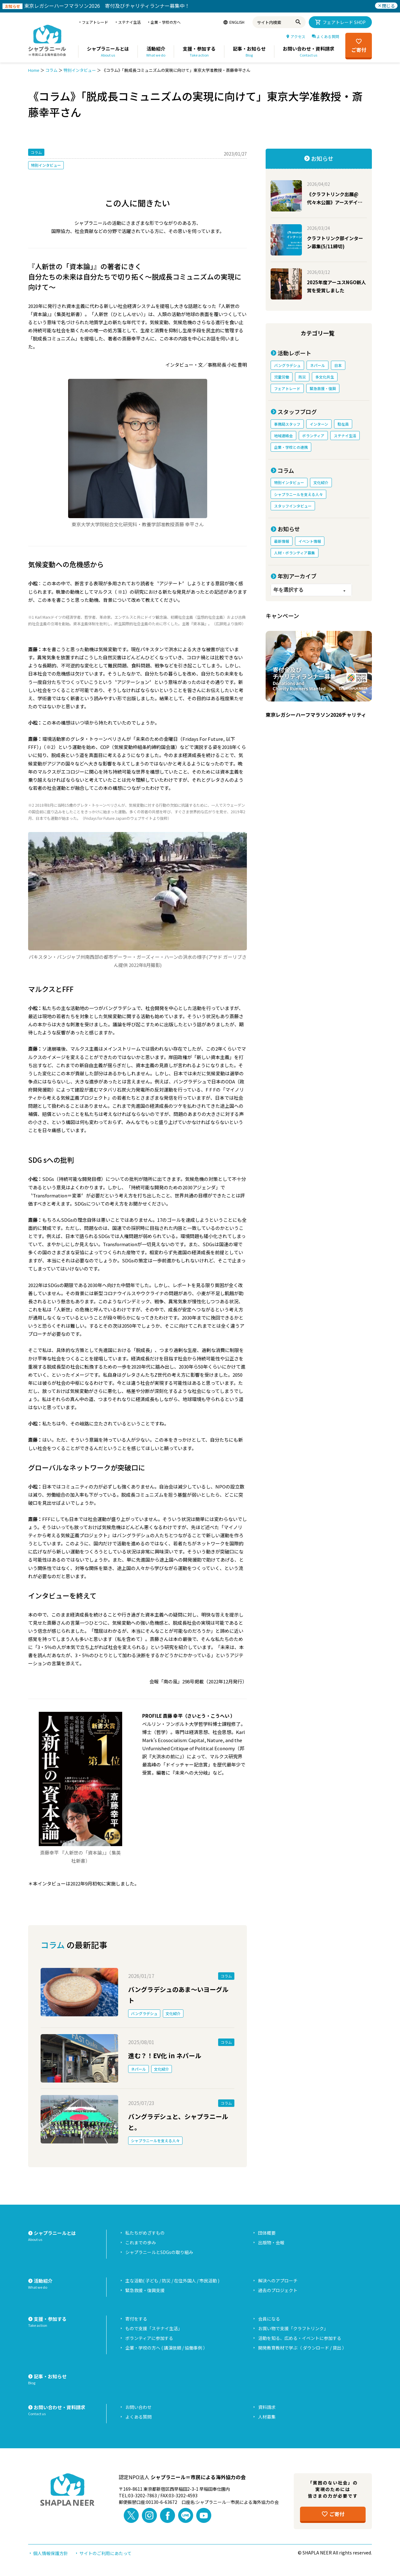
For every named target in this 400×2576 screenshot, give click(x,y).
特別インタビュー (79, 70)
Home (33, 70)
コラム (51, 70)
